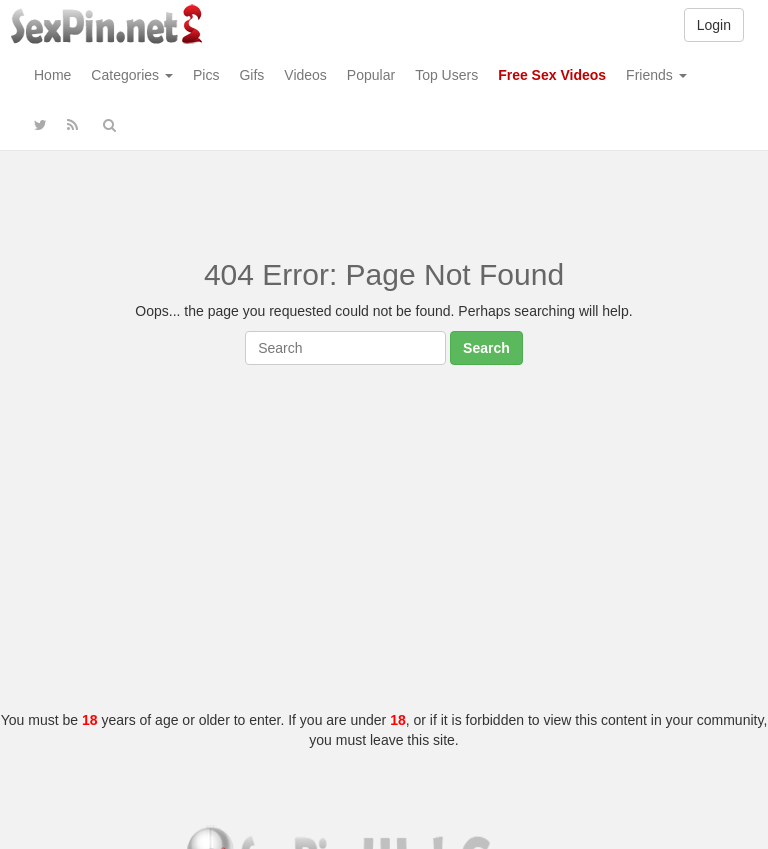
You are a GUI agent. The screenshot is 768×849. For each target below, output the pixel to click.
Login (714, 25)
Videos (305, 75)
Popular (371, 75)
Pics (206, 75)
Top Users (446, 75)
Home (52, 75)
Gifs (251, 75)
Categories (132, 75)
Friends (656, 75)
